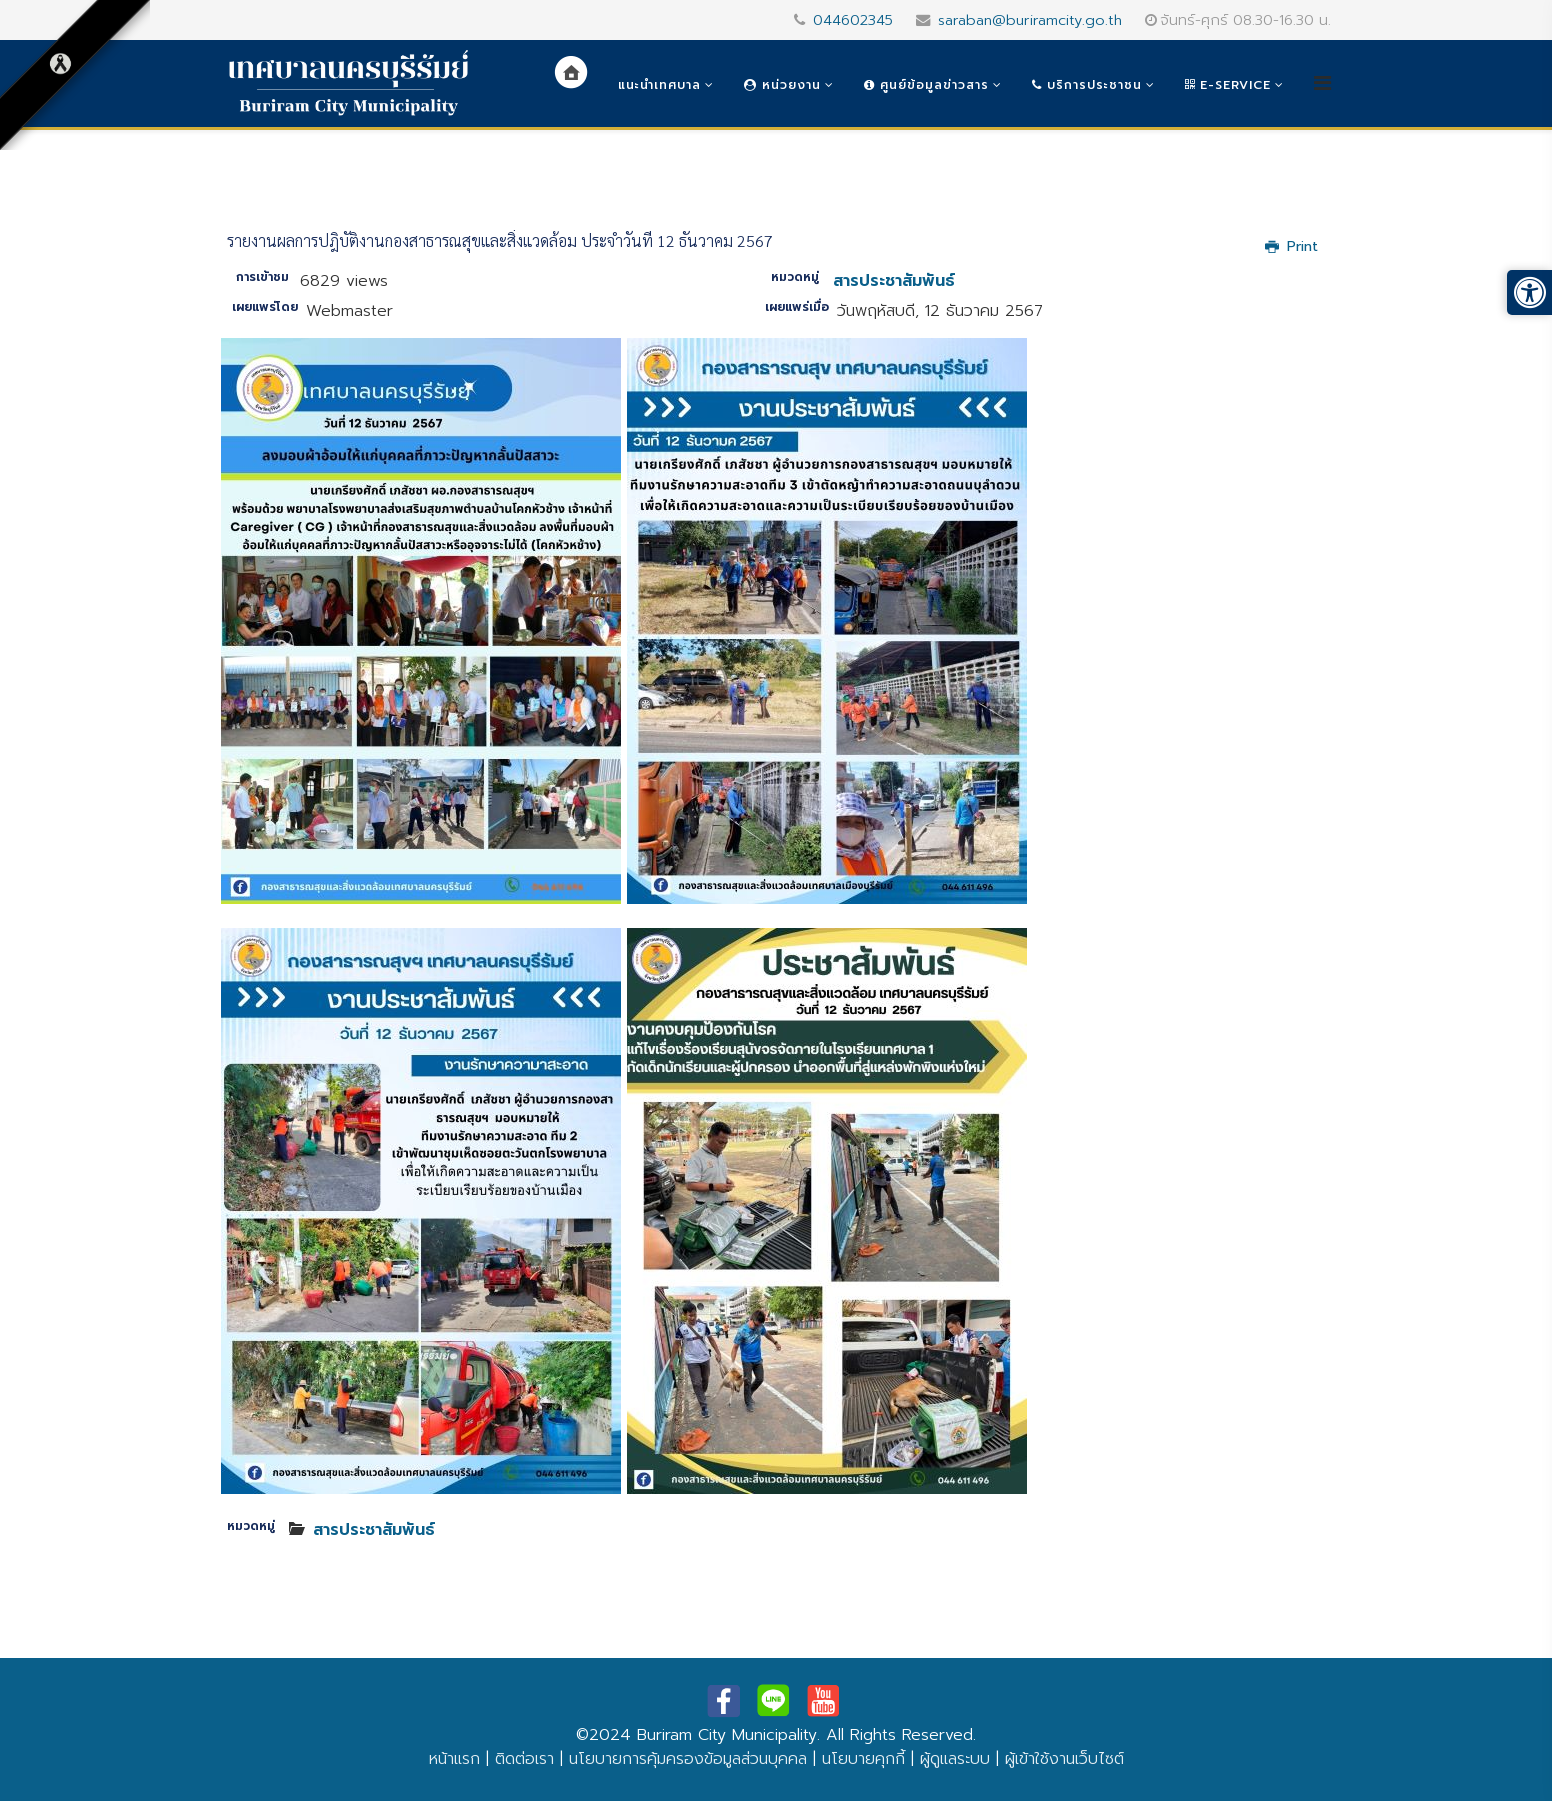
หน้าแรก (454, 1759)
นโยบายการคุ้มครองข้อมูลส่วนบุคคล (688, 1759)
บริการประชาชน (1087, 85)
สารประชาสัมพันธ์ (894, 281)
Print (1291, 246)
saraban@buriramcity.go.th (1030, 20)
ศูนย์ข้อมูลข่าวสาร (926, 85)
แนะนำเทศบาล (659, 85)
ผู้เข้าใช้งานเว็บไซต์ (1064, 1759)
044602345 (853, 20)
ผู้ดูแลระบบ (955, 1759)
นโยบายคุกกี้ (863, 1759)
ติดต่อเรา (524, 1759)
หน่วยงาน (782, 85)
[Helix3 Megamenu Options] (1322, 83)
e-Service (1228, 85)
